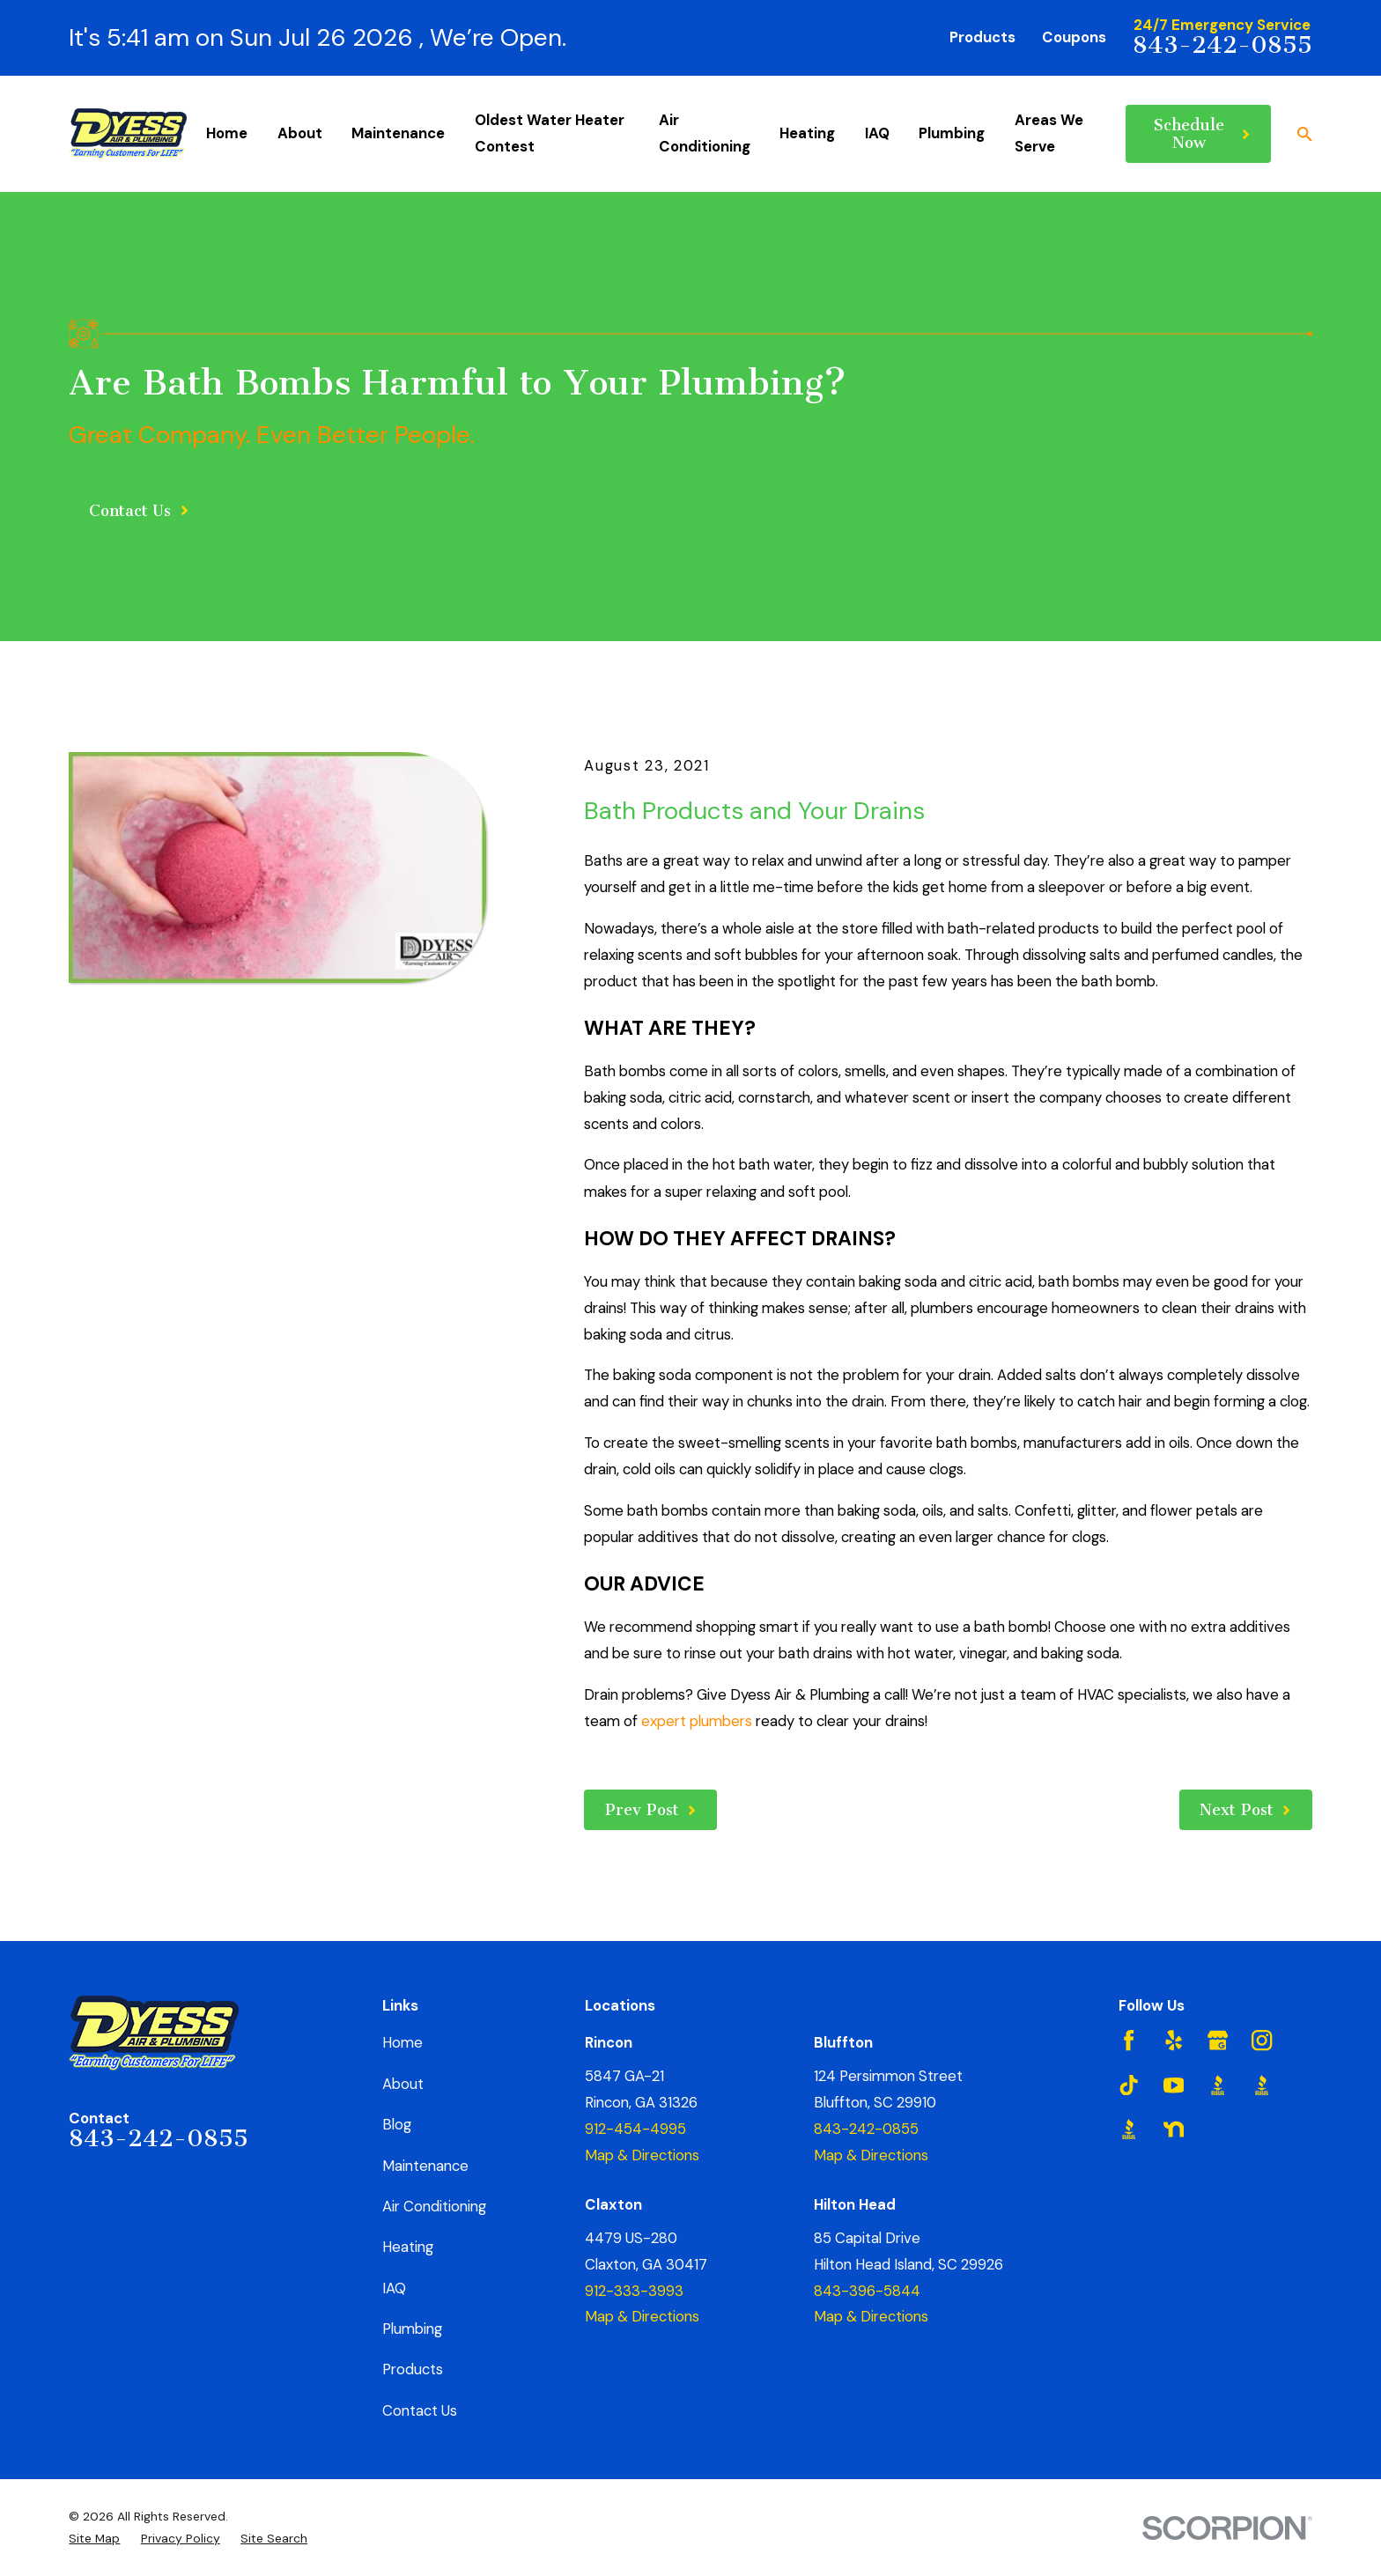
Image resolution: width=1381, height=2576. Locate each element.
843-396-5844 (867, 2290)
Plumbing (412, 2328)
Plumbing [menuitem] (952, 133)
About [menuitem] (299, 133)
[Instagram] (1262, 2040)
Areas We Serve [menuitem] (1049, 133)
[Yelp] (1173, 2040)
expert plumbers (696, 1721)
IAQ (394, 2288)
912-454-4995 (635, 2128)
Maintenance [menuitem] (398, 133)
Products (982, 37)
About (403, 2083)
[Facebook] (1129, 2040)
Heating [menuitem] (807, 133)
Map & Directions (642, 2155)
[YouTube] (1173, 2085)
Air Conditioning (434, 2206)
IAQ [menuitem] (877, 133)
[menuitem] (94, 2539)
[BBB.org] (1217, 2085)
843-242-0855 (1222, 45)
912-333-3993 (634, 2290)
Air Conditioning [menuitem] (704, 133)
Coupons (1074, 37)
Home (402, 2042)
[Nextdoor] (1173, 2129)
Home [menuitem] (226, 133)
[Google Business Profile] (1217, 2040)
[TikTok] (1129, 2085)
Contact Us (419, 2410)
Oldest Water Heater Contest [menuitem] (549, 133)
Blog (396, 2124)
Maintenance (425, 2165)
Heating (407, 2246)
